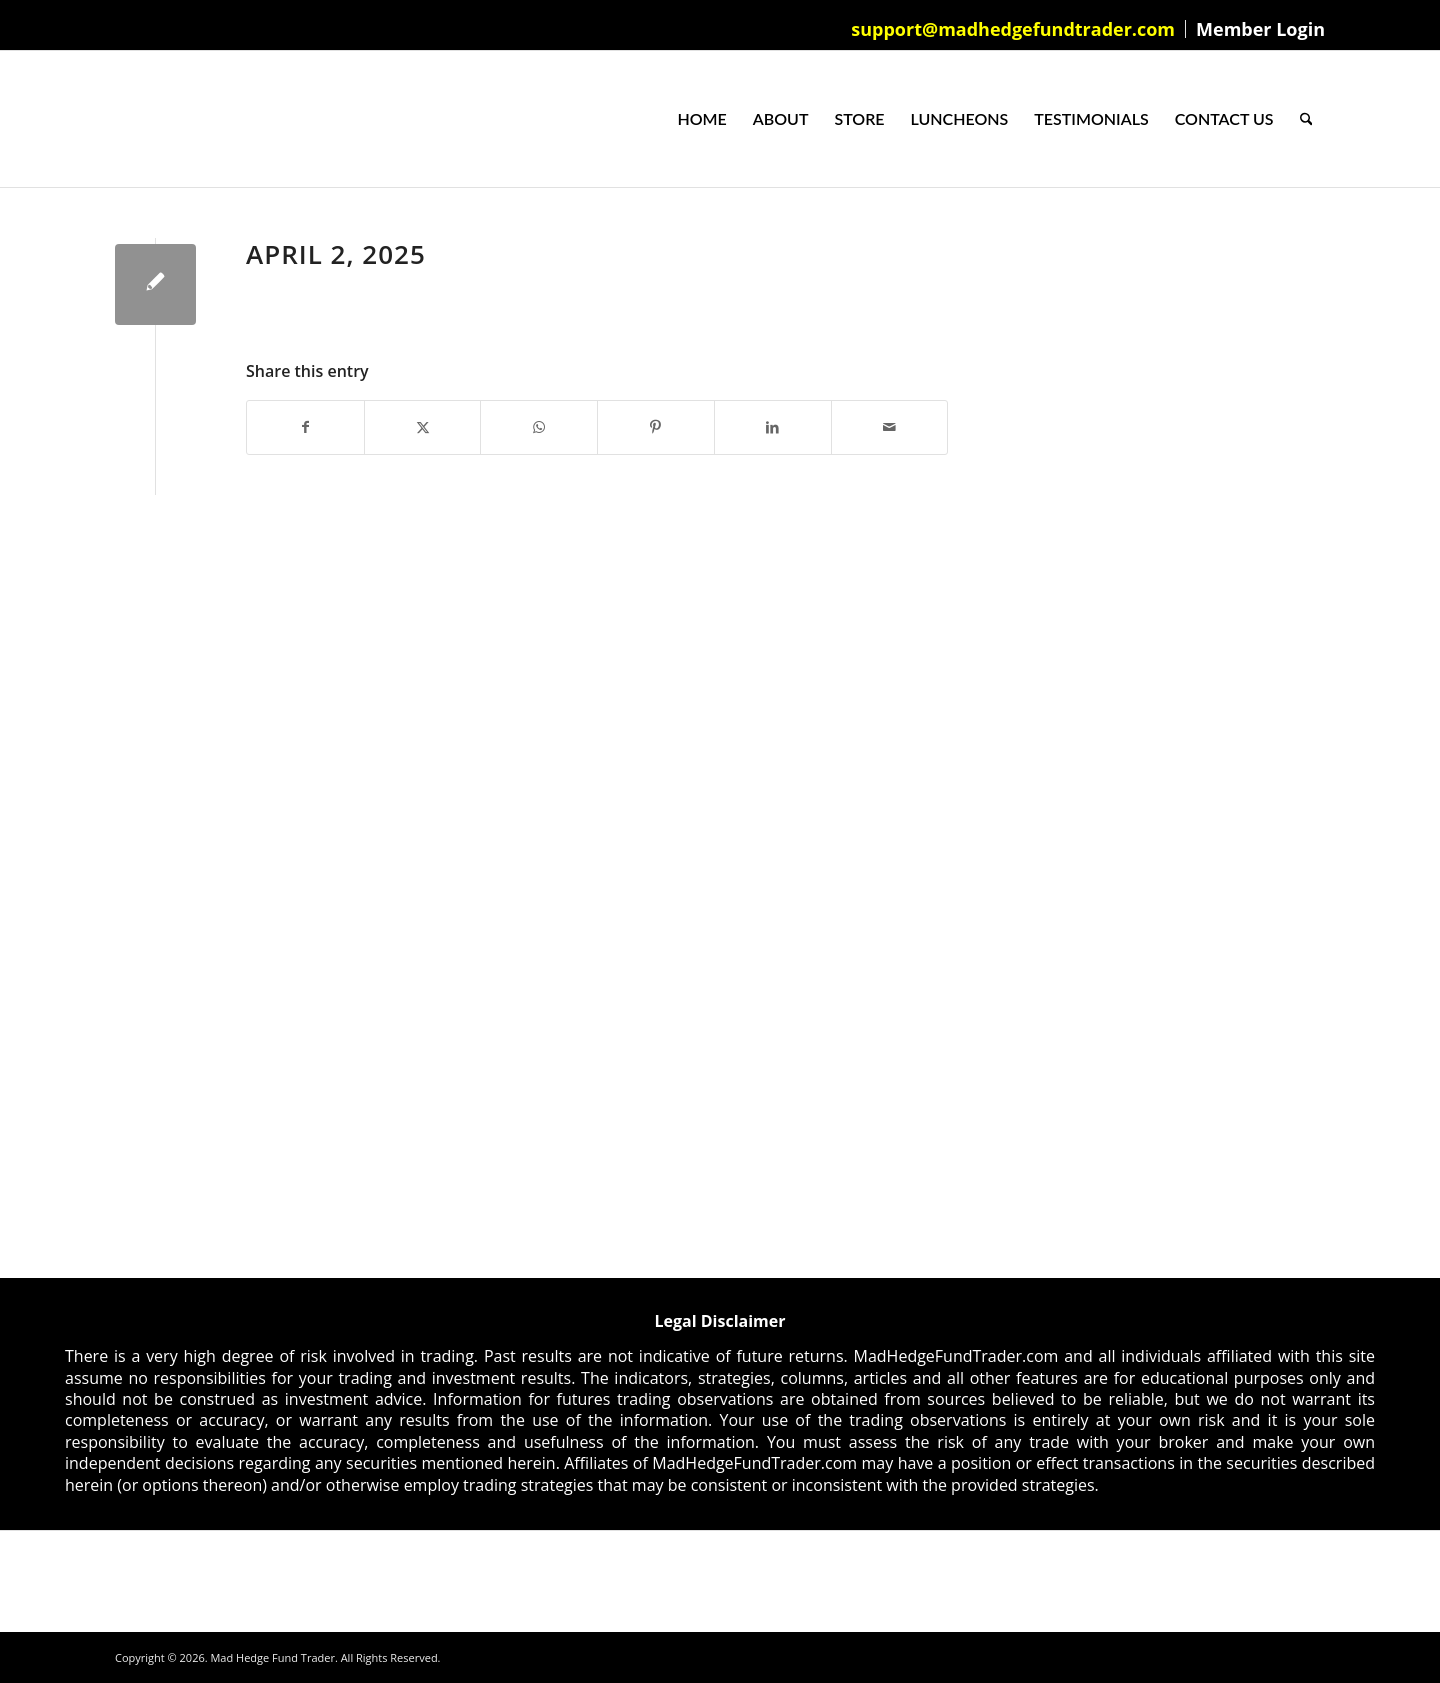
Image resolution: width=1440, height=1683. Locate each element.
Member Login (1260, 29)
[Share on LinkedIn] (773, 427)
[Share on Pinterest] (656, 427)
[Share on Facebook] (305, 427)
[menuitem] (1013, 29)
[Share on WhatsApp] (539, 427)
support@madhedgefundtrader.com (1013, 29)
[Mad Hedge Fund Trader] (115, 119)
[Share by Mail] (890, 427)
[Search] (1306, 119)
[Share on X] (423, 427)
